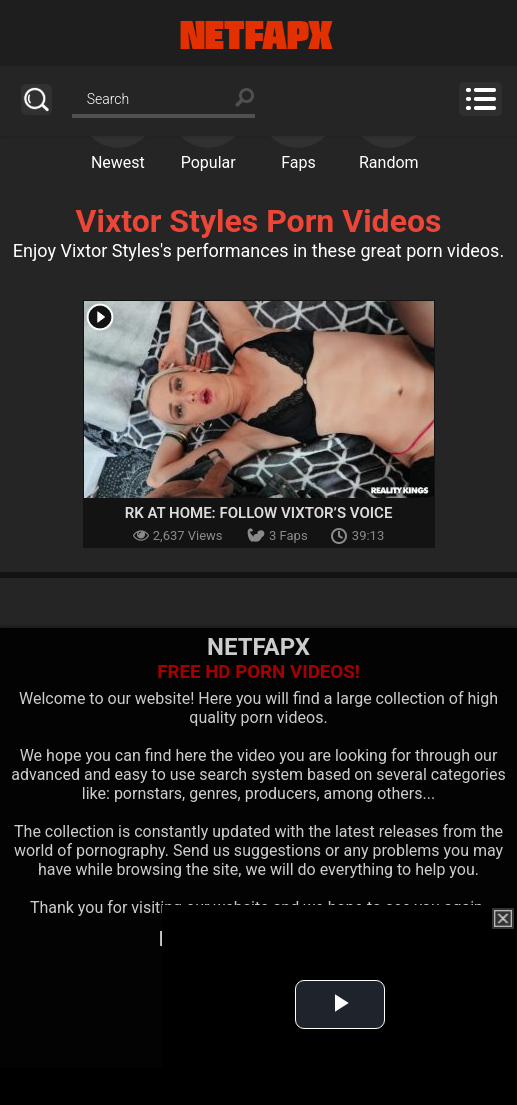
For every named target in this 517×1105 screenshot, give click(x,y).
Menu (480, 99)
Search (36, 99)
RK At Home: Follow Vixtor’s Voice (259, 513)
